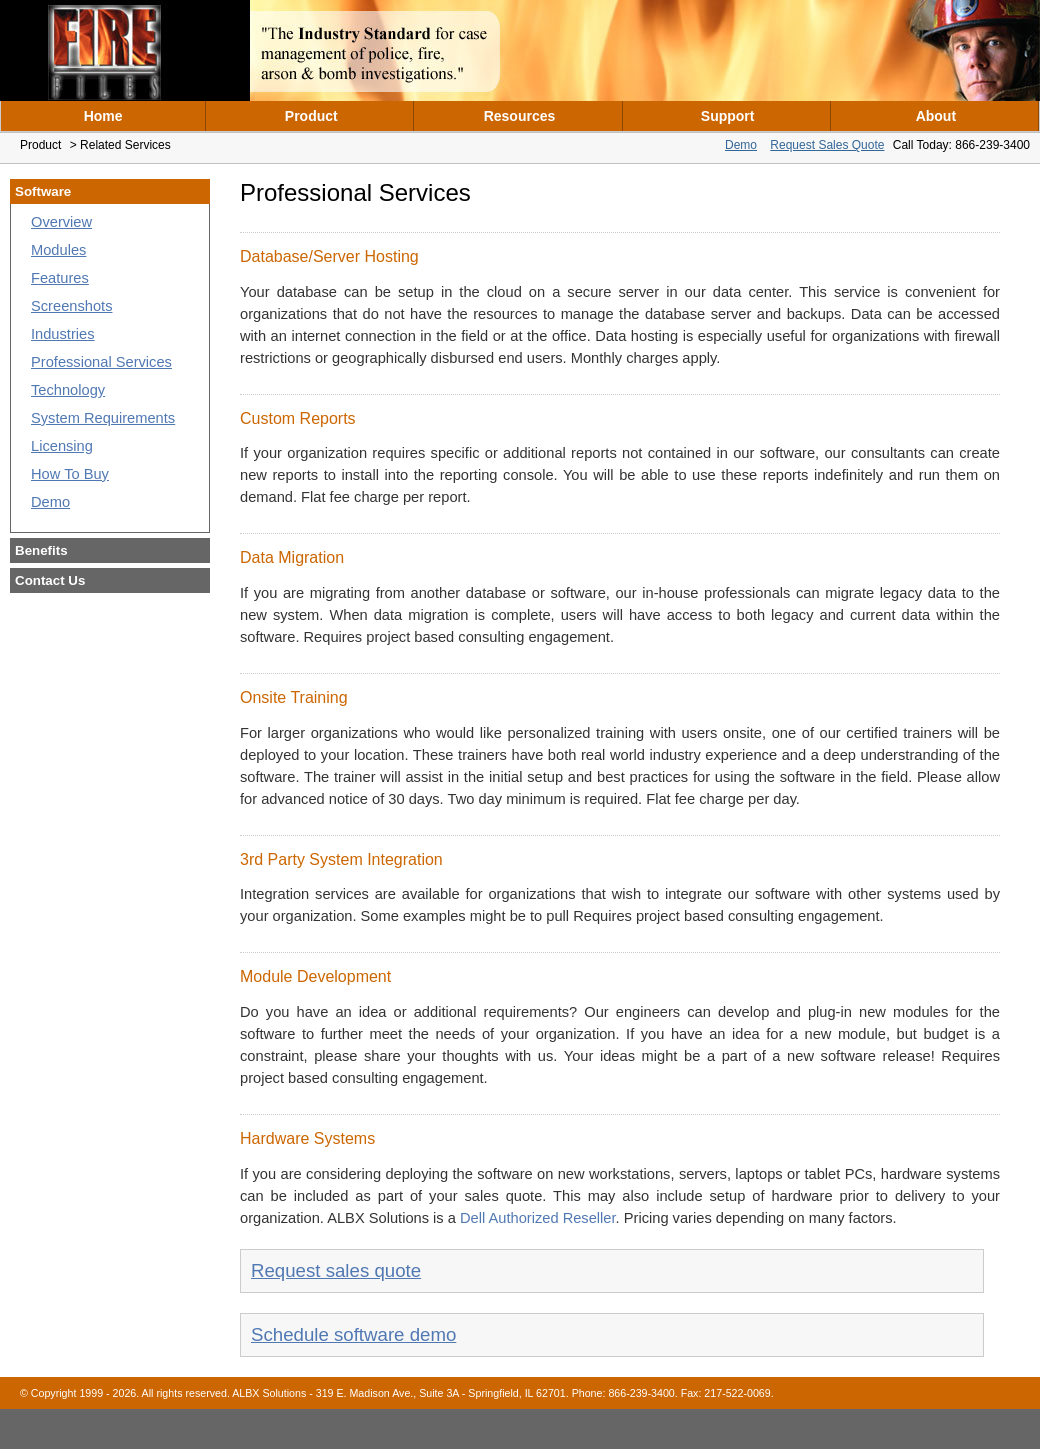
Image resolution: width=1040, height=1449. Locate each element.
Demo (741, 145)
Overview (61, 222)
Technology (68, 390)
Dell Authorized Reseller (538, 1218)
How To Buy (70, 474)
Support (728, 116)
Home (103, 116)
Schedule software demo (353, 1334)
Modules (58, 250)
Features (60, 278)
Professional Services (101, 362)
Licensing (62, 446)
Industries (63, 334)
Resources (520, 116)
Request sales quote (336, 1270)
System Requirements (103, 418)
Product (311, 116)
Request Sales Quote (827, 145)
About (936, 116)
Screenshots (71, 306)
